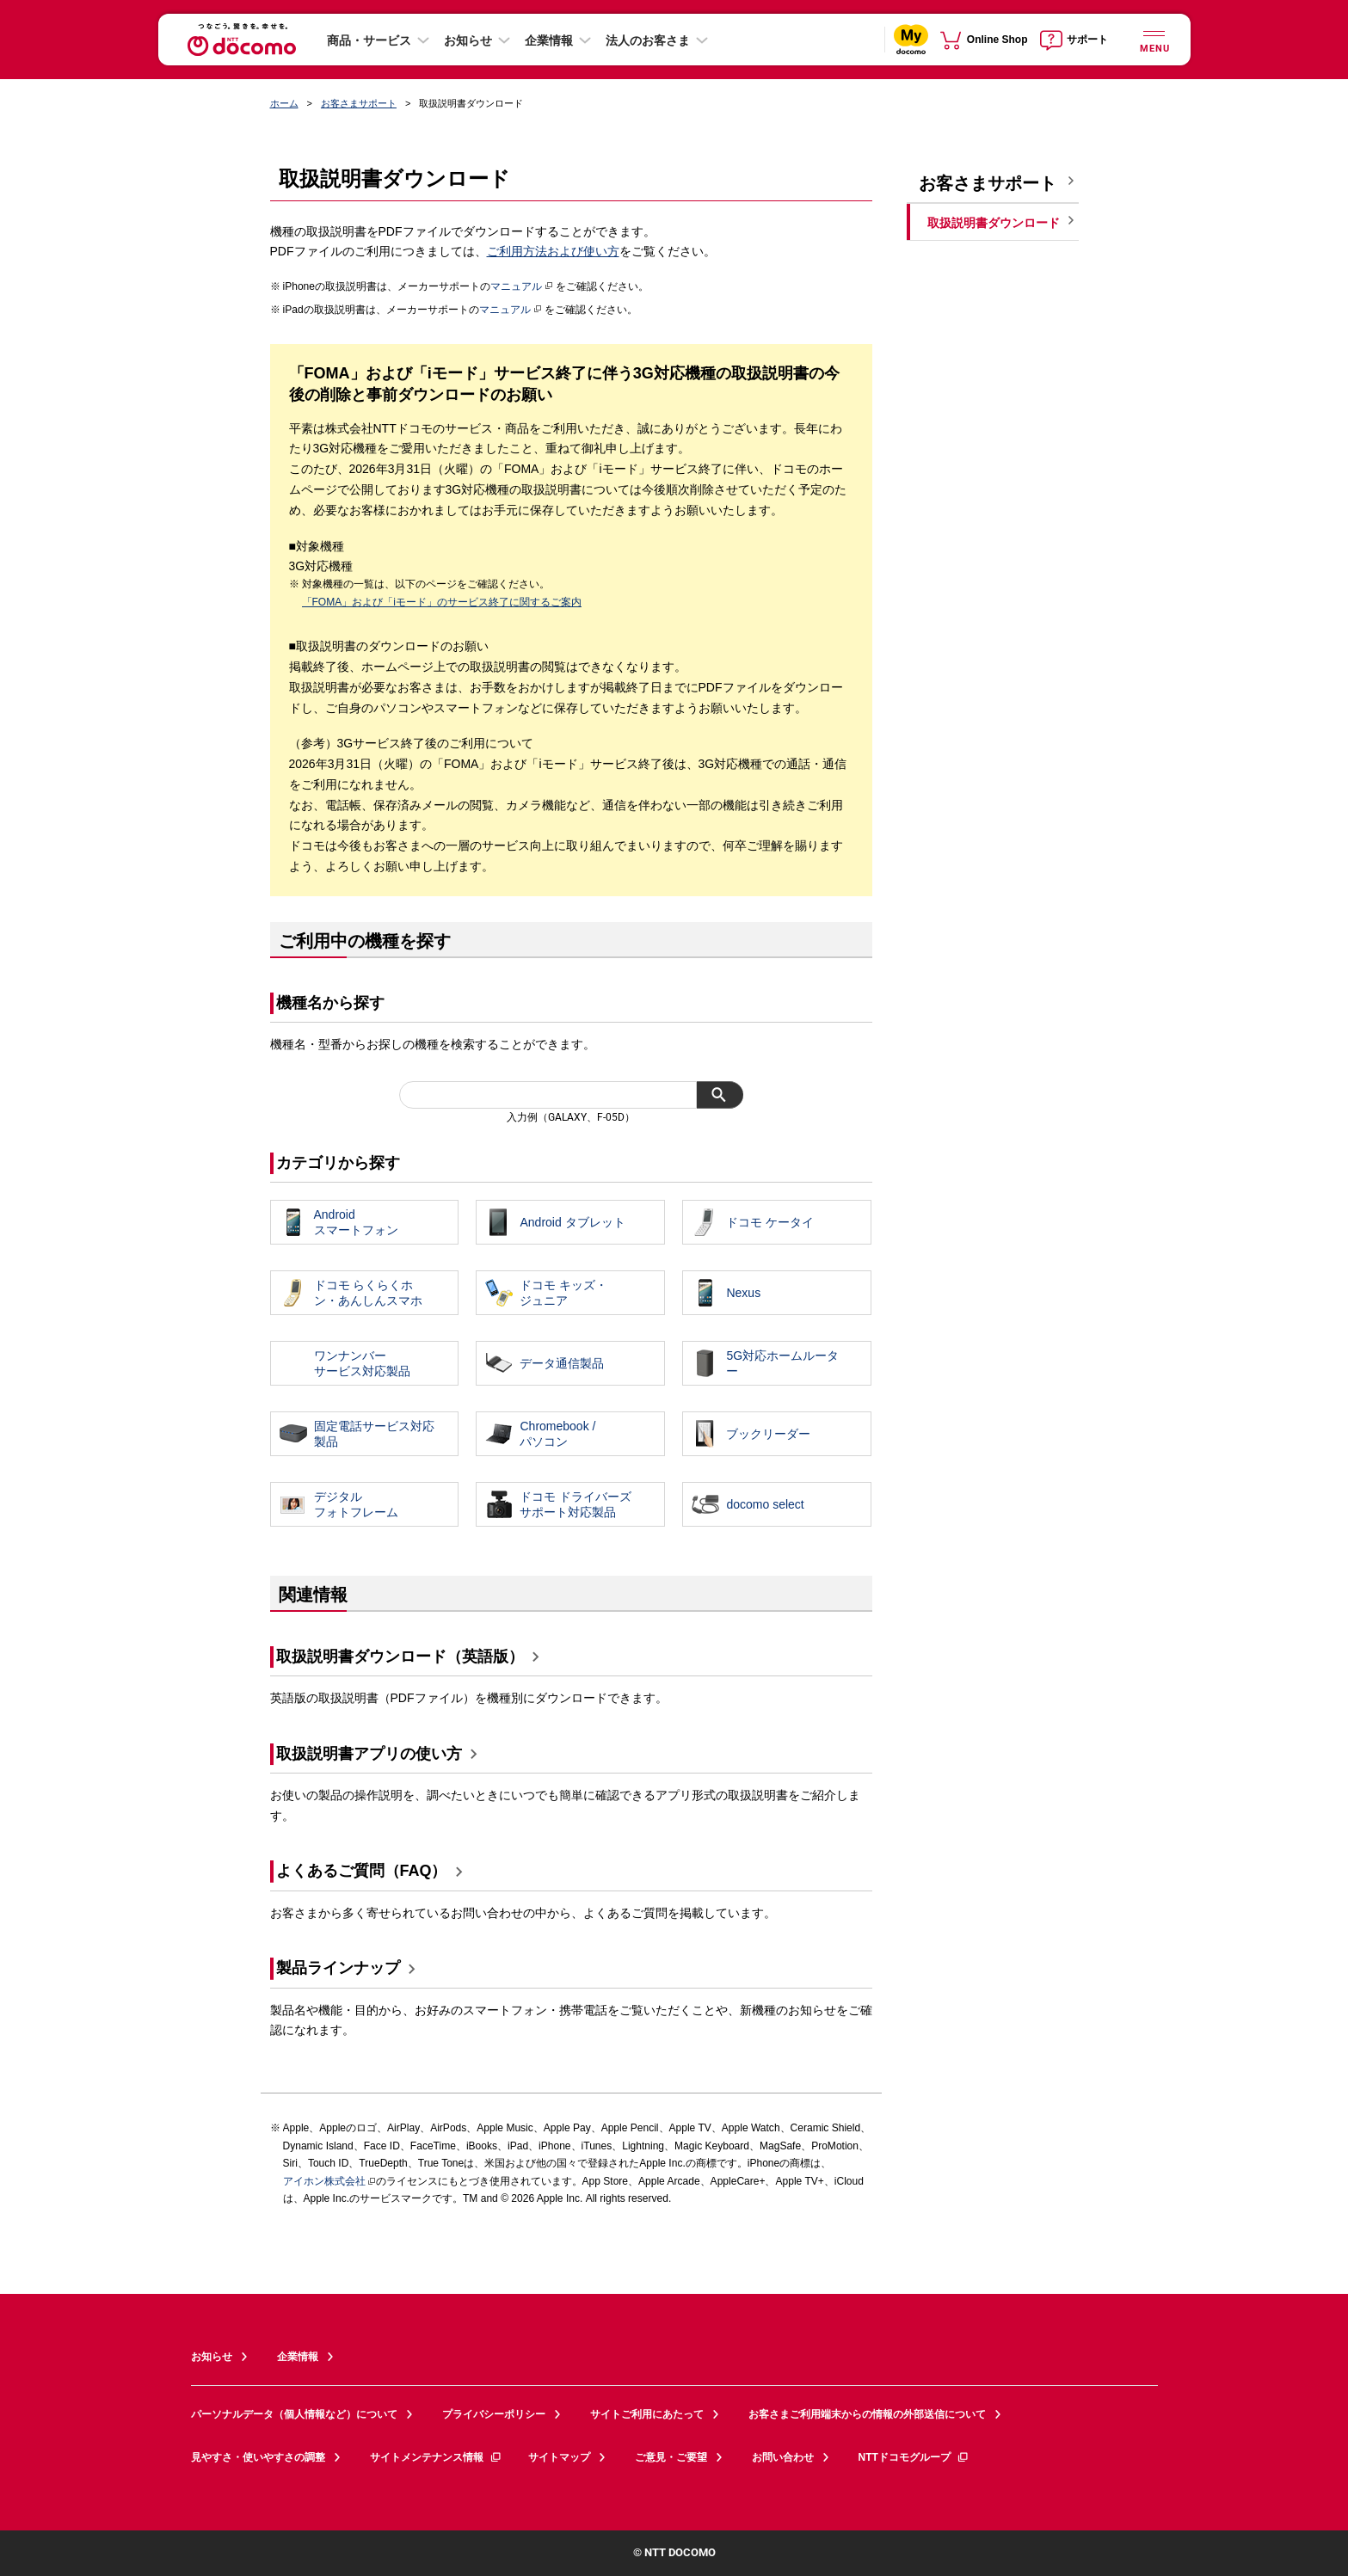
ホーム (284, 103)
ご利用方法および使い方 (553, 251)
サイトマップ (559, 2457)
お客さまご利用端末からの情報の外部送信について (867, 2414)
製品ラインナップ (338, 1968)
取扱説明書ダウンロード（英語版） (400, 1657)
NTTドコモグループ (914, 2457)
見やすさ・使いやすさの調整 (258, 2457)
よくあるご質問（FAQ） (361, 1871)
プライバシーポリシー (493, 2414)
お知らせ (468, 40)
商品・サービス (369, 40)
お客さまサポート (359, 103)
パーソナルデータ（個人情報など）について (294, 2414)
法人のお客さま (648, 40)
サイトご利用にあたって (647, 2414)
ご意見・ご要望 (671, 2457)
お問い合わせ (783, 2457)
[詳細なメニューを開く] (1154, 39)
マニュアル (521, 286)
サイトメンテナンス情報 (436, 2457)
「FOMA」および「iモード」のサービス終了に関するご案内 (442, 602)
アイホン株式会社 (324, 2181)
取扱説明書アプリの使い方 (369, 1754)
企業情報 (549, 40)
